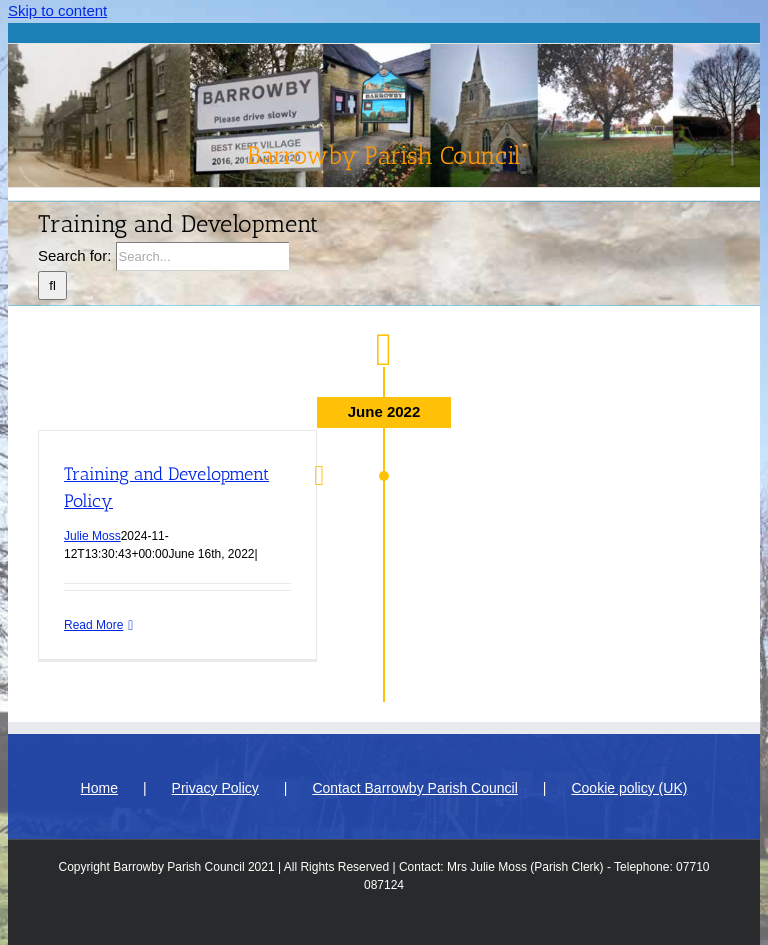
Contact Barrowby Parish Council (414, 788)
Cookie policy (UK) (629, 788)
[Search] (52, 285)
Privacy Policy (215, 788)
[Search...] (202, 256)
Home (99, 788)
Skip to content (57, 10)
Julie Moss (92, 536)
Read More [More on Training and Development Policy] (93, 625)
